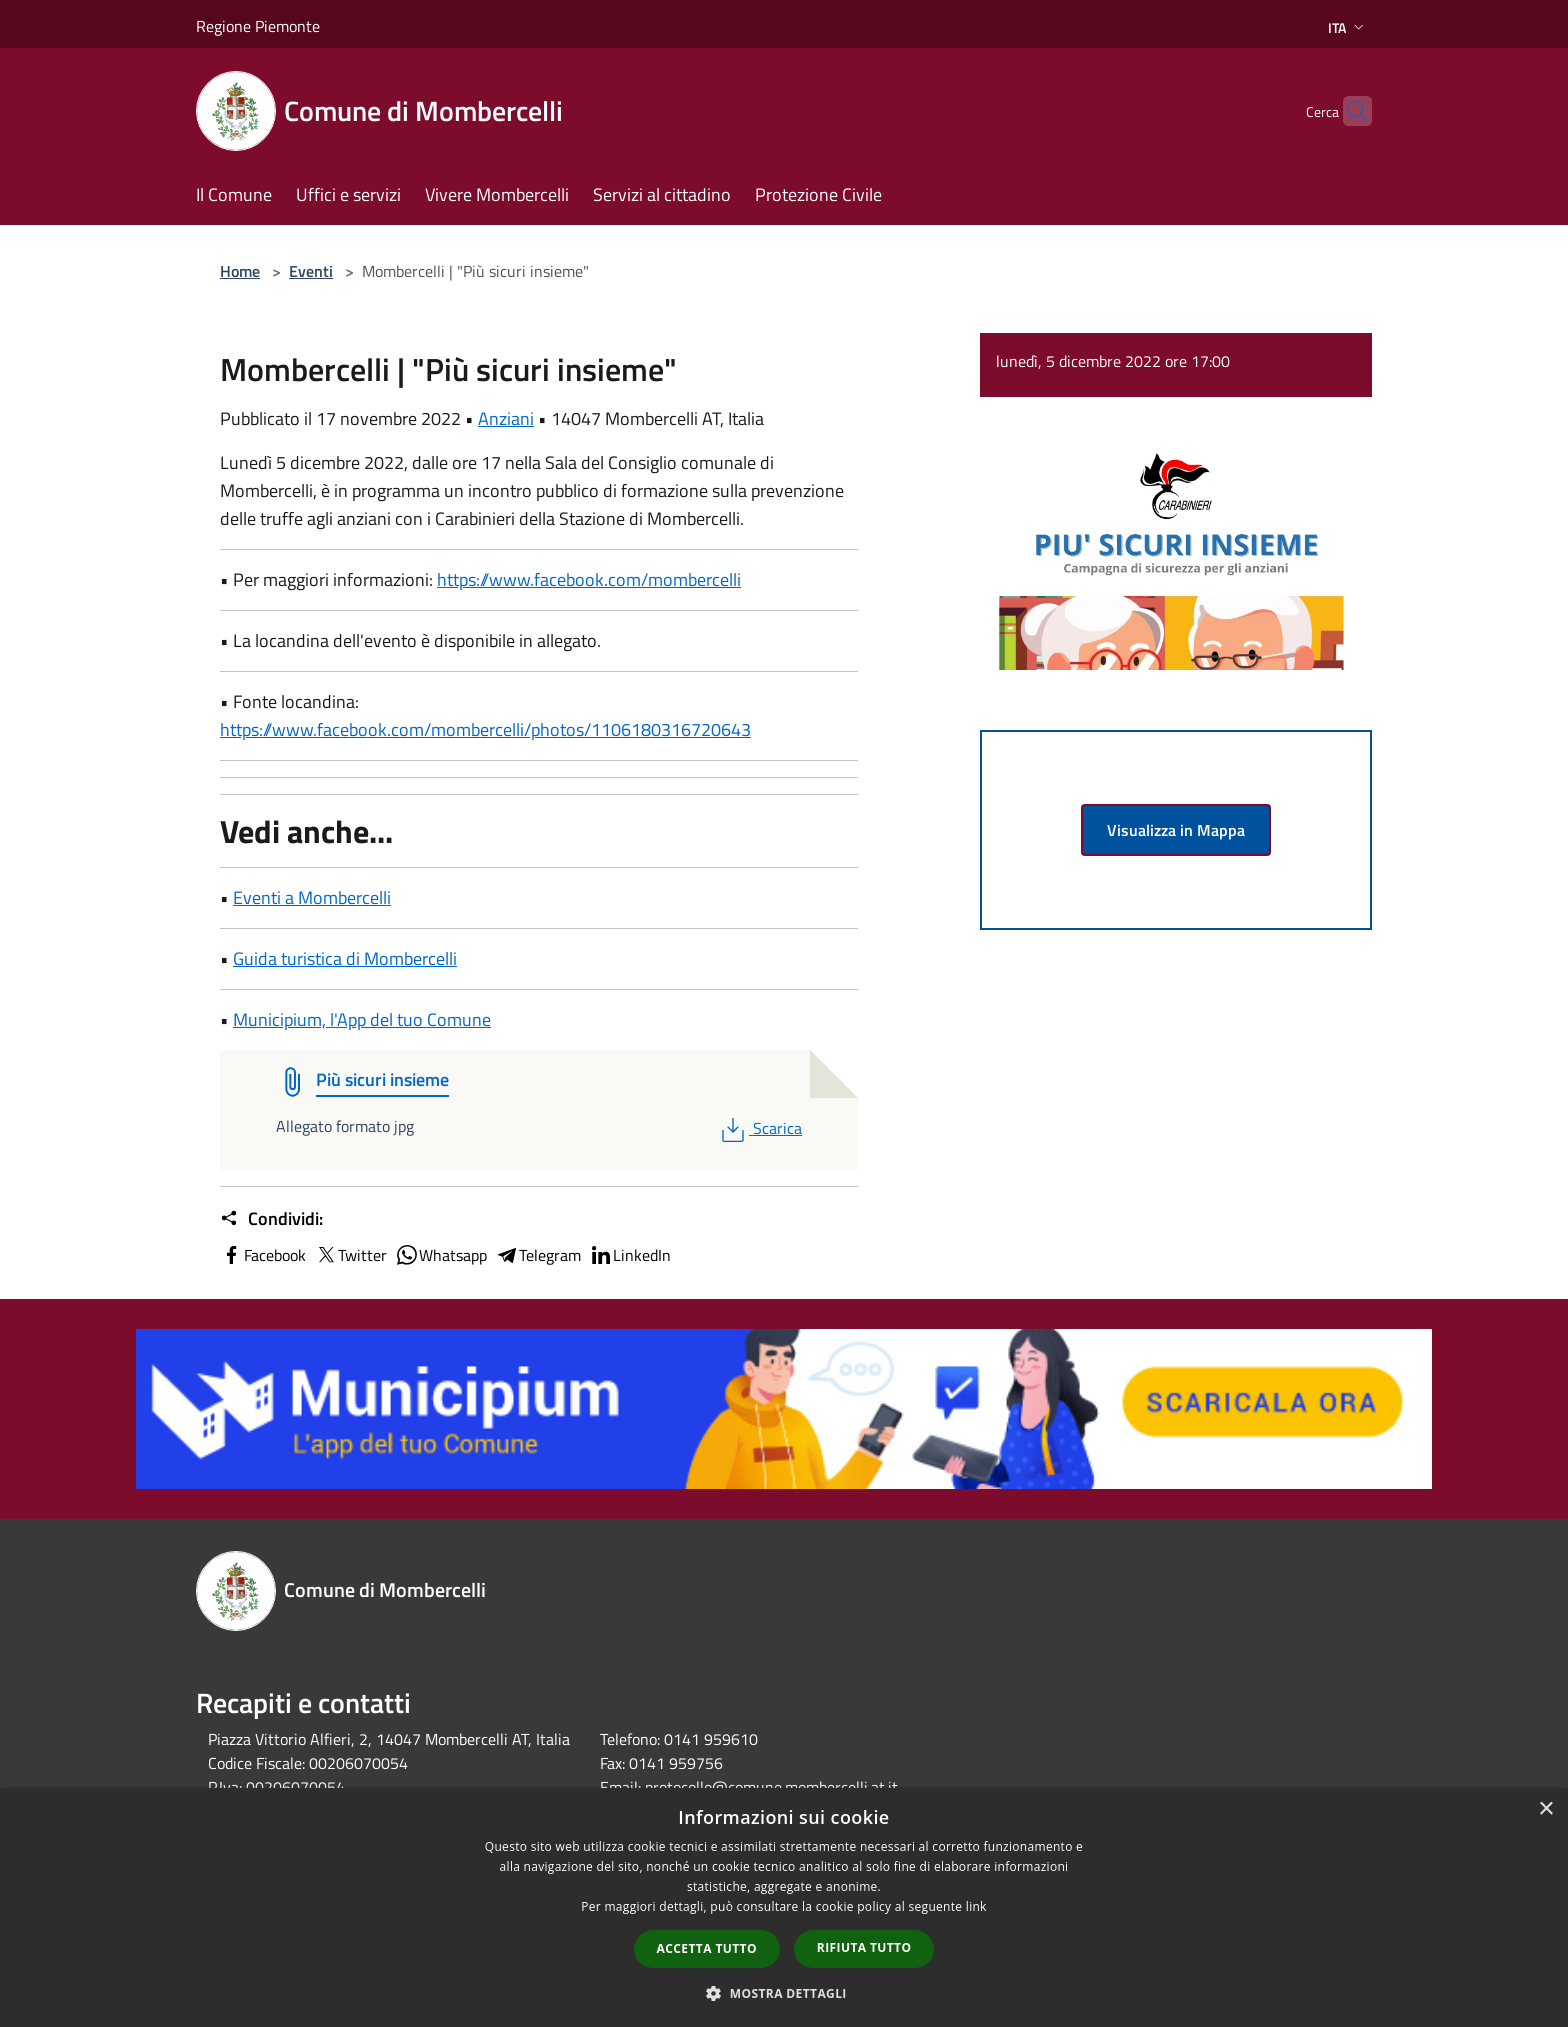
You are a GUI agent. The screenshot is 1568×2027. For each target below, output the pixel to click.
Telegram (538, 1255)
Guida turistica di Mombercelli (345, 958)
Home (240, 271)
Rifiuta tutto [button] (864, 1947)
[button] (784, 1993)
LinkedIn (630, 1255)
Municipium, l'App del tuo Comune (362, 1019)
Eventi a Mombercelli (312, 897)
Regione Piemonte (258, 26)
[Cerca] (1348, 111)
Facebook (263, 1255)
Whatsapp (441, 1255)
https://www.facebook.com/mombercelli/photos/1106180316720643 (485, 729)
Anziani (506, 418)
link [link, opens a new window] (976, 1906)
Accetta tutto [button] (707, 1948)
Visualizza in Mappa (1176, 830)
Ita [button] (1348, 27)
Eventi (311, 271)
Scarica (759, 1128)
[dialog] (784, 1907)
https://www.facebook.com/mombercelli (589, 579)
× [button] (1545, 1809)
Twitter (350, 1255)
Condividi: (271, 1219)
